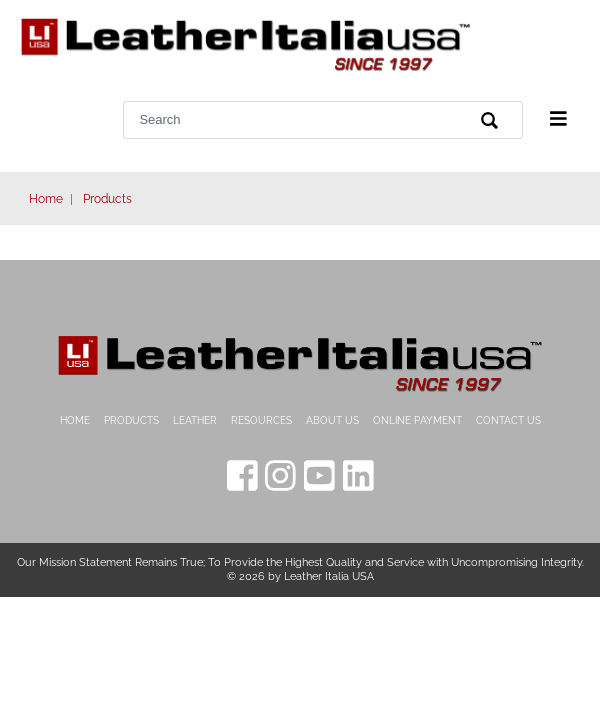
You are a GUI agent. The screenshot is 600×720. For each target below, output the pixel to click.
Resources (261, 420)
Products (107, 199)
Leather (195, 420)
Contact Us (508, 420)
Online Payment (417, 420)
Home (46, 199)
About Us (332, 420)
